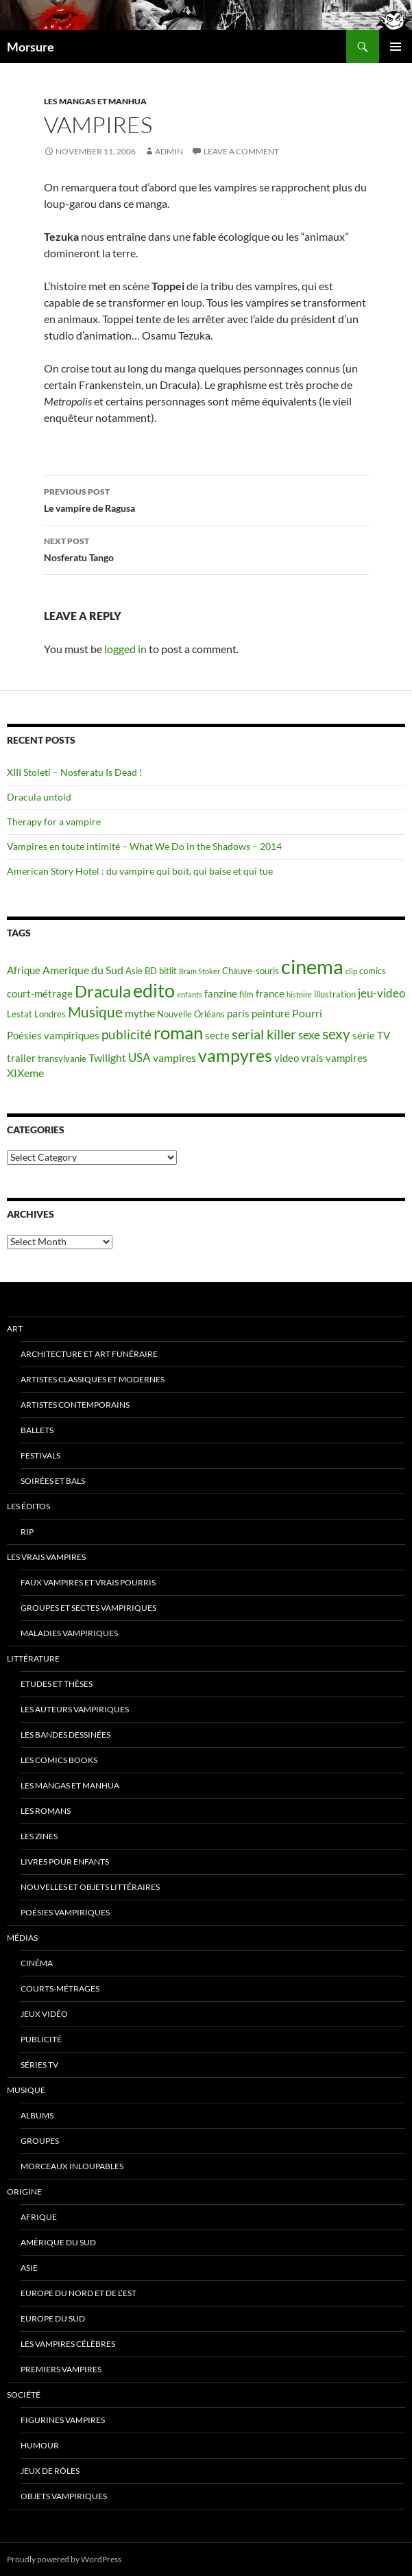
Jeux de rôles (50, 2471)
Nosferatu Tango (206, 548)
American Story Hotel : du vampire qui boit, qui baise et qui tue (140, 871)
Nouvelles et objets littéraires (90, 1887)
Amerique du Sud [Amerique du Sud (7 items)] (83, 969)
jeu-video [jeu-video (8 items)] (381, 993)
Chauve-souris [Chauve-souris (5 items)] (250, 970)
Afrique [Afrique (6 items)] (23, 970)
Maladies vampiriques (69, 1633)
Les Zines (39, 1836)
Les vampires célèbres (68, 2344)
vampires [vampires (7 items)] (174, 1057)
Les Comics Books (59, 1760)
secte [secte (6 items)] (217, 1035)
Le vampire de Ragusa (206, 499)
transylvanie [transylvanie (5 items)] (62, 1058)
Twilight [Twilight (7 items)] (107, 1057)
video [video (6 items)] (286, 1058)
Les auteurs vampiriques (75, 1709)
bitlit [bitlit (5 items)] (168, 970)
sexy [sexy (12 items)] (336, 1034)
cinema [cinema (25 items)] (312, 966)
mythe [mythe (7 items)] (140, 1012)
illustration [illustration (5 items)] (335, 994)
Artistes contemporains (75, 1404)
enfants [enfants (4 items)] (189, 994)
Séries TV (39, 2064)
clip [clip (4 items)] (351, 971)
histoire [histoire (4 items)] (299, 994)
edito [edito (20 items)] (154, 990)
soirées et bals (53, 1481)
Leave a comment (241, 151)
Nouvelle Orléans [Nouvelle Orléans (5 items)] (191, 1013)
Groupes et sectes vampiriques (88, 1608)
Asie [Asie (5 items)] (134, 970)
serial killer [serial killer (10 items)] (264, 1034)
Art (15, 1328)
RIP (27, 1531)
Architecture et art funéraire (89, 1354)
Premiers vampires (61, 2369)
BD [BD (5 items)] (151, 970)
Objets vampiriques (64, 2496)
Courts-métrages (60, 1988)
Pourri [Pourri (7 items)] (307, 1012)
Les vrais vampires (46, 1557)
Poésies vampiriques (65, 1912)
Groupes (40, 2141)
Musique (26, 2090)
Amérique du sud (58, 2242)
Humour (40, 2445)
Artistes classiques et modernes (93, 1379)
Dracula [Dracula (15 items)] (103, 991)
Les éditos (28, 1506)
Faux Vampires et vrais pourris (88, 1582)
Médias (22, 1938)
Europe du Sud (53, 2318)
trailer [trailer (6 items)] (21, 1058)
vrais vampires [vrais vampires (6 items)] (334, 1058)
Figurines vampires (63, 2420)
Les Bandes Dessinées (65, 1734)
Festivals (40, 1455)
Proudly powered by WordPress (64, 2559)
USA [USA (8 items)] (139, 1057)
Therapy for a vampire (54, 821)
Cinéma (37, 1963)
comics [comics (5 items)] (372, 970)
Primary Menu (395, 46)
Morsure (30, 46)
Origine (24, 2191)
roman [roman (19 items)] (178, 1032)
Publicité (41, 2039)
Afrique (39, 2217)
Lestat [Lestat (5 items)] (19, 1013)
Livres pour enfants (65, 1861)
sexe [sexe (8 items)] (309, 1035)
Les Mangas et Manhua (95, 101)
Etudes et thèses (57, 1684)
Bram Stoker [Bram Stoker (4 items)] (199, 971)
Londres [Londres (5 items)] (50, 1013)
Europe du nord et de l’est (78, 2293)
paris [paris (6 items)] (238, 1013)
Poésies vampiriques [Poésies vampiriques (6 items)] (53, 1035)
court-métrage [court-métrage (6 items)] (40, 994)
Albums (37, 2115)
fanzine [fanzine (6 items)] (220, 994)
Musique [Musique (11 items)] (95, 1012)
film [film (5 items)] (246, 994)
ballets (37, 1430)
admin (169, 151)
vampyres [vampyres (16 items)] (235, 1055)
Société (23, 2394)
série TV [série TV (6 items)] (371, 1035)
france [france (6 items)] (270, 994)
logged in (125, 648)
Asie (29, 2267)
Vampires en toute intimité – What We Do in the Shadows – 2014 (144, 846)
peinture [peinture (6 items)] (271, 1013)
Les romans (46, 1811)
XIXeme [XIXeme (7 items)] (25, 1072)
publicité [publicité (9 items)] (126, 1034)
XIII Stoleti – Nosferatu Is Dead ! (75, 772)
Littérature (33, 1658)
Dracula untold (39, 797)
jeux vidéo (44, 2014)
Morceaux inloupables (72, 2166)
